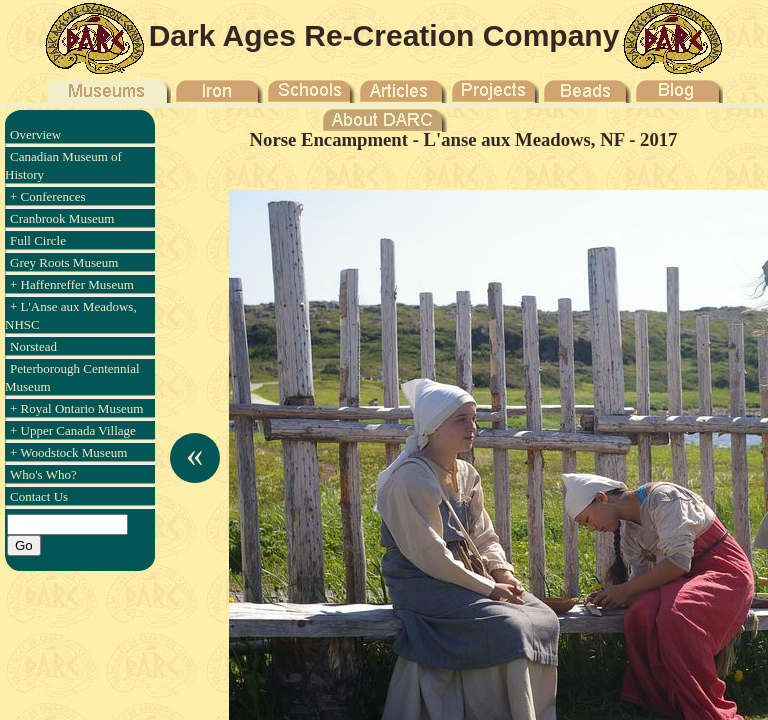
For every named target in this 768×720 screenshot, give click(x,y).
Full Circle (38, 240)
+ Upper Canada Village (73, 430)
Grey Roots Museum (64, 262)
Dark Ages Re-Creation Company (384, 35)
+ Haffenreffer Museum (72, 284)
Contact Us (39, 496)
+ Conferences (48, 196)
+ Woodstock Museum (68, 452)
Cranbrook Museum (62, 218)
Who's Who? (43, 474)
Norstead (33, 346)
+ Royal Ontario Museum (76, 408)
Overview (35, 134)
